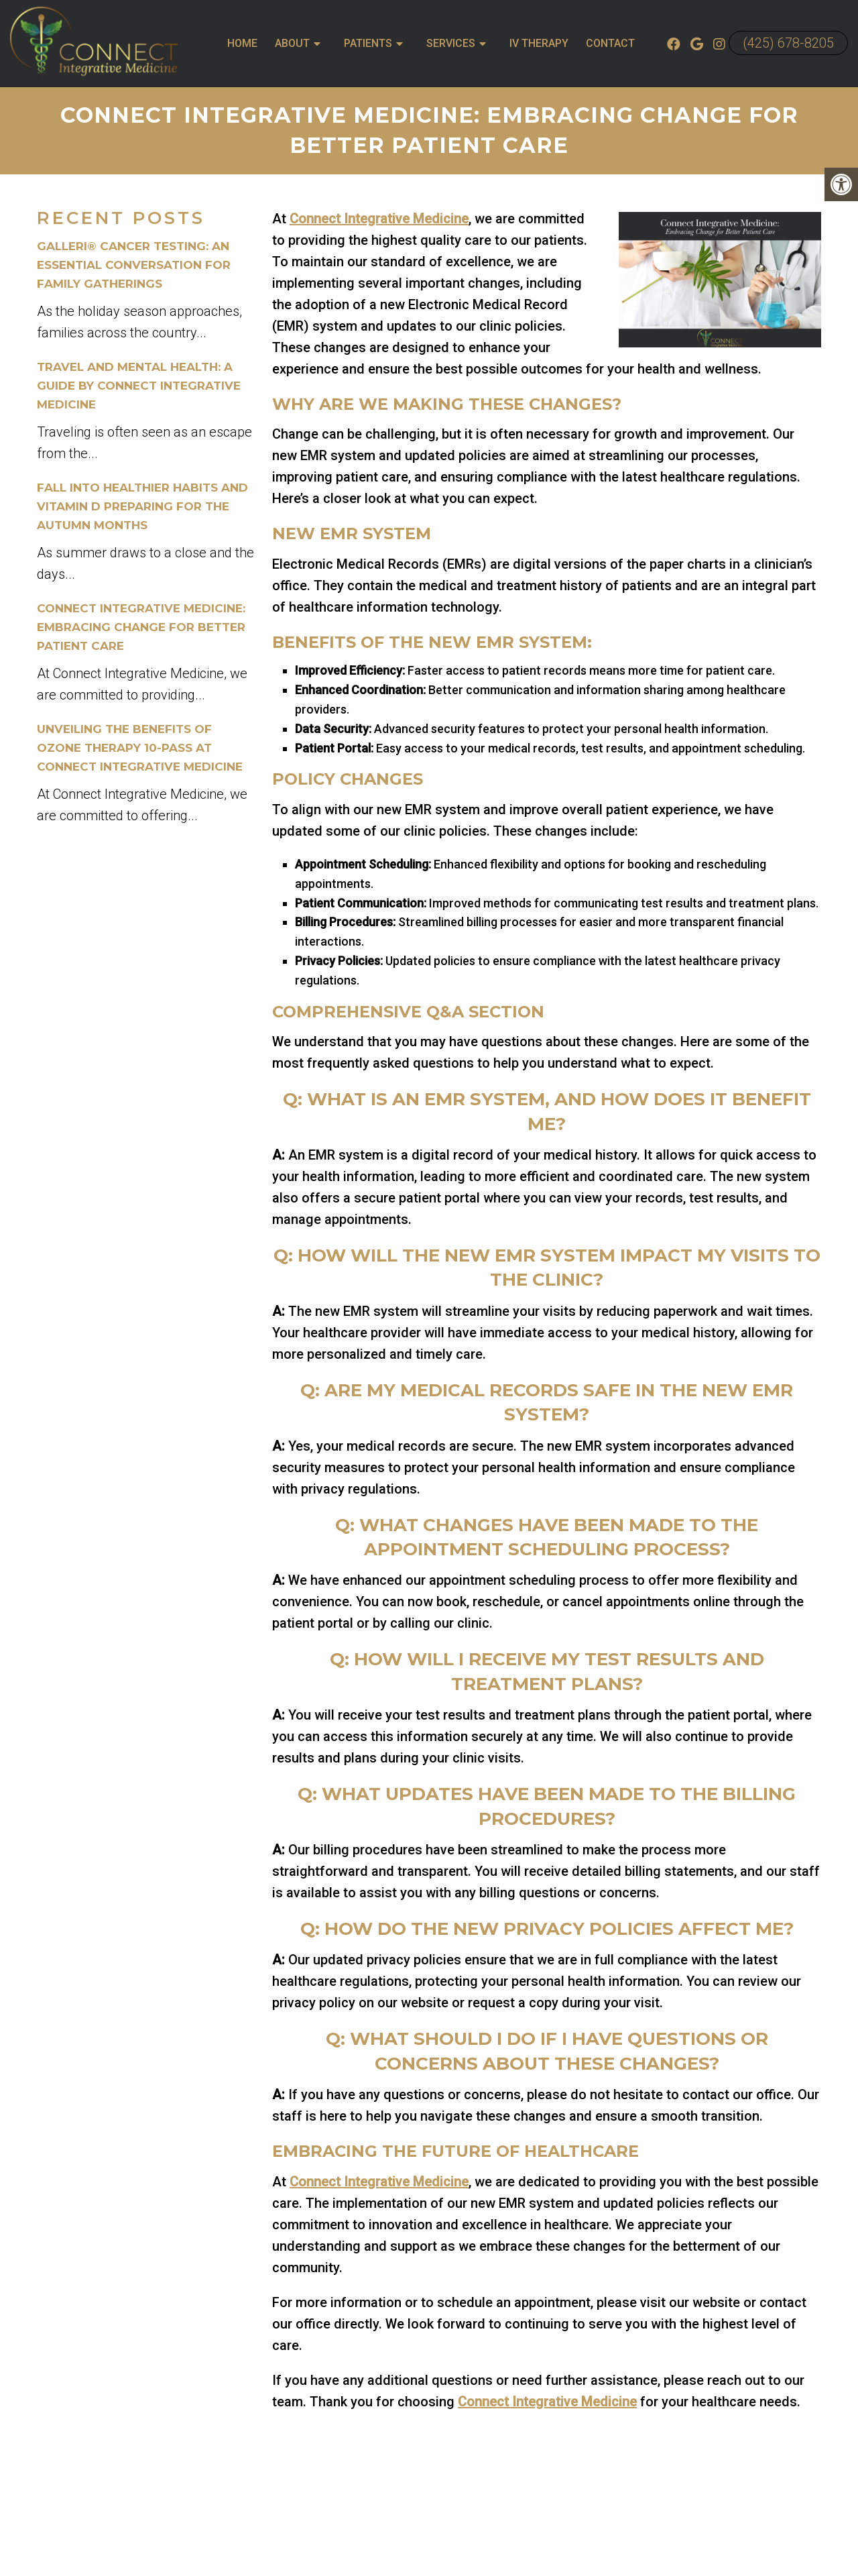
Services (450, 43)
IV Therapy (538, 43)
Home (242, 43)
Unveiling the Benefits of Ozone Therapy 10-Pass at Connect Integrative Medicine (140, 747)
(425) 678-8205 (788, 43)
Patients (368, 43)
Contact (610, 43)
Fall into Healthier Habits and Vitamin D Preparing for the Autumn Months (142, 506)
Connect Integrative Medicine (379, 219)
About (292, 43)
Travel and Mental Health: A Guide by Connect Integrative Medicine (139, 385)
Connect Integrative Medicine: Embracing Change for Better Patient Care (141, 627)
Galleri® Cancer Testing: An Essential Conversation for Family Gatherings (134, 264)
